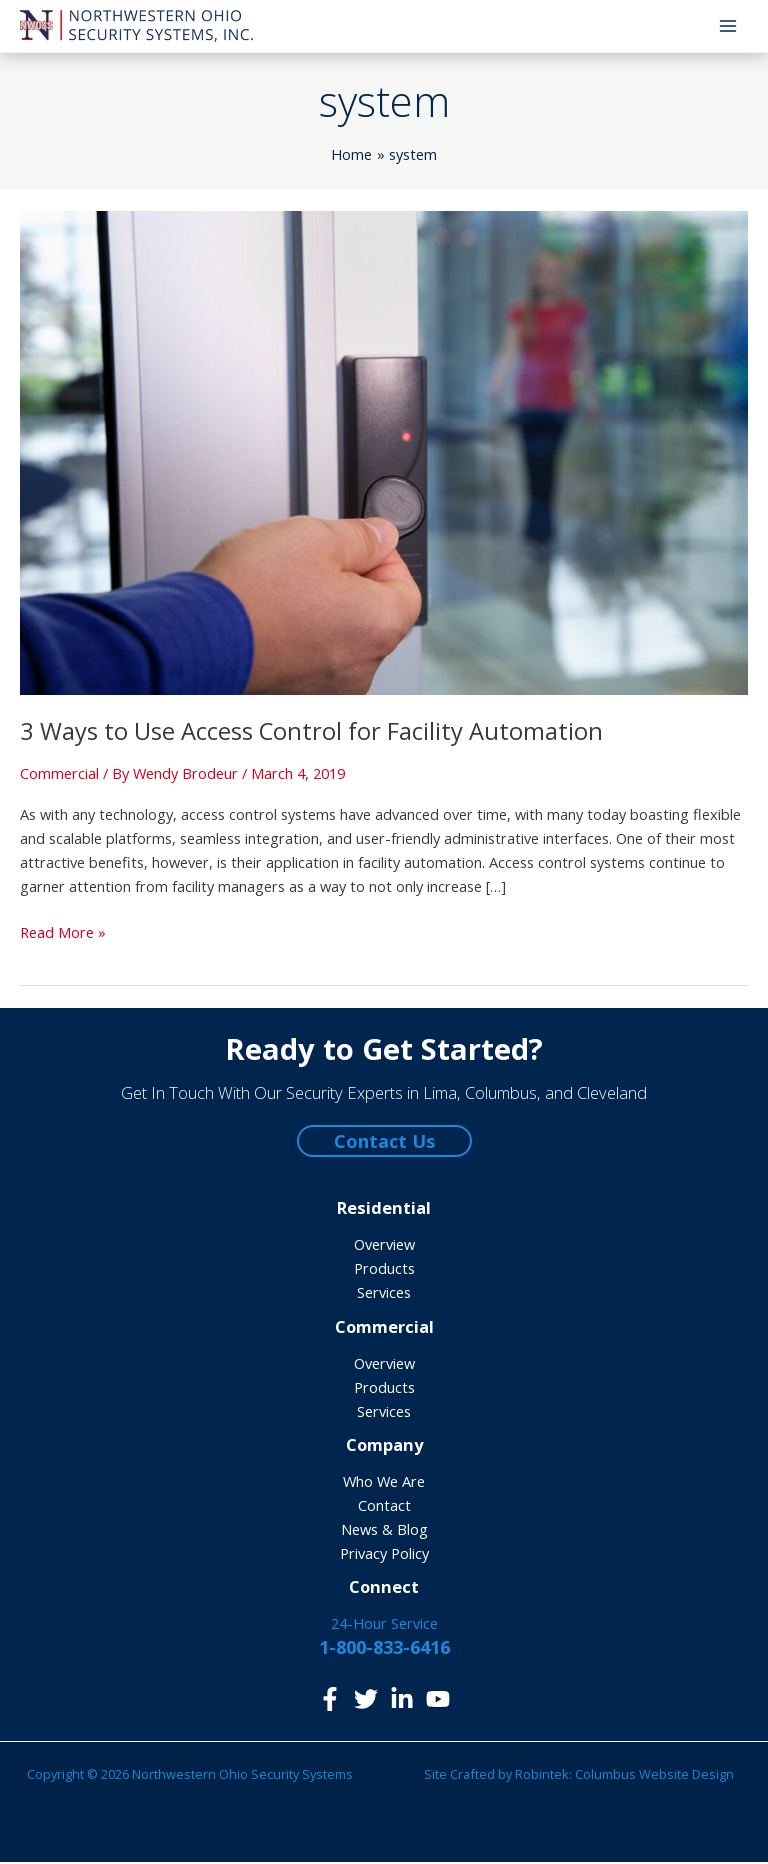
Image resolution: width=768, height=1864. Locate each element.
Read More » (63, 934)
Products (384, 1271)
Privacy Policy (384, 1555)
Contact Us (384, 1144)
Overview (384, 1247)
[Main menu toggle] (728, 27)
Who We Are (384, 1483)
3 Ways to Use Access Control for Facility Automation (311, 734)
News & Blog (384, 1531)
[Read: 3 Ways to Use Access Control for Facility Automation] (384, 453)
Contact (384, 1507)
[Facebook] (330, 1701)
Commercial (59, 775)
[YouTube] (438, 1701)
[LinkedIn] (402, 1701)
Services (384, 1295)
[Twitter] (366, 1701)
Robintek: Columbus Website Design (624, 1776)
